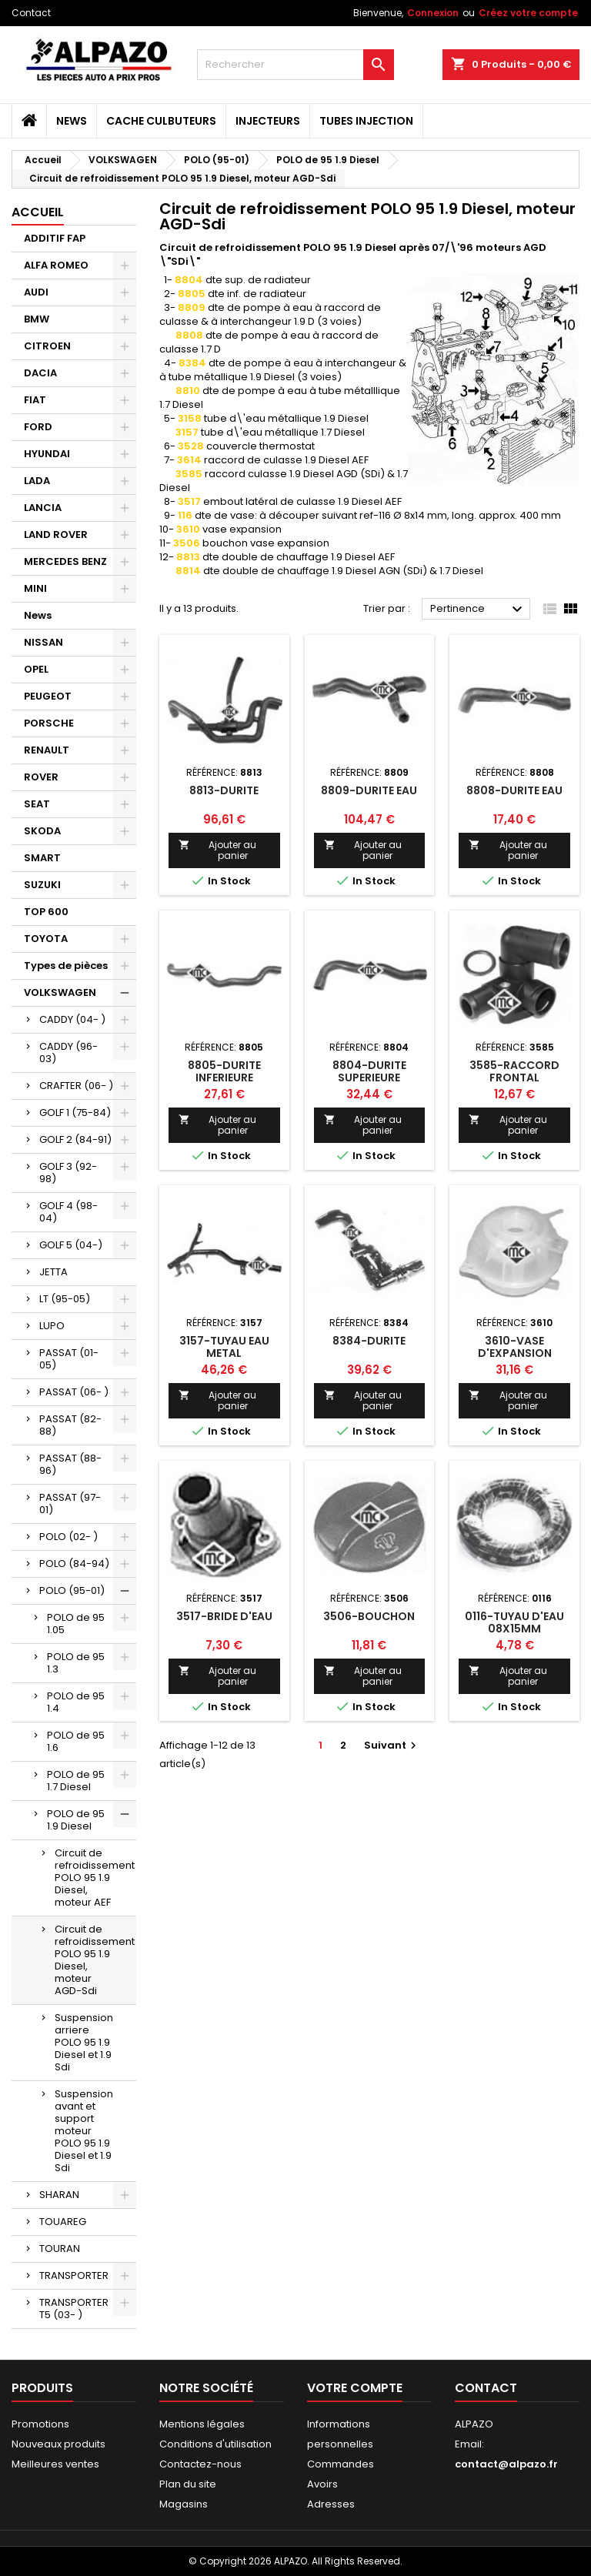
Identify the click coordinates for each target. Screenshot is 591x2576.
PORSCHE (49, 723)
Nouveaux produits (58, 2444)
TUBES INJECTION (366, 121)
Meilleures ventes (55, 2464)
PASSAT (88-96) (70, 1464)
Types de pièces (66, 965)
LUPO (52, 1325)
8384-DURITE (369, 1340)
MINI (35, 588)
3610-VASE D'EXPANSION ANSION (515, 1353)
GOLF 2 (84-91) (75, 1139)
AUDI (36, 292)
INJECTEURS (267, 121)
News (71, 121)
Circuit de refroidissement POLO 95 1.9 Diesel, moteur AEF (95, 1877)
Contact (31, 12)
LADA (37, 480)
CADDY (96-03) (68, 1052)
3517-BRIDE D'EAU (224, 1616)
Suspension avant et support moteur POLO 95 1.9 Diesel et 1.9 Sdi (84, 2131)
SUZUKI (42, 884)
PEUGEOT (48, 696)
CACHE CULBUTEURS (161, 121)
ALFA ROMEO (56, 265)
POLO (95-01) (72, 1590)
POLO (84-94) (74, 1563)
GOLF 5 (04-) (70, 1245)
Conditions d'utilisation (215, 2444)
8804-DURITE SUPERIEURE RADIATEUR (369, 1077)
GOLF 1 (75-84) (75, 1112)
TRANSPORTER (74, 2275)
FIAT (35, 400)
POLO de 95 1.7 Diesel (76, 1780)
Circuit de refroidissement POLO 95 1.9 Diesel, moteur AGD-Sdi (95, 1960)
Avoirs (322, 2484)
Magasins (183, 2504)
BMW (36, 319)
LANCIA (43, 507)
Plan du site (187, 2484)
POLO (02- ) (68, 1536)
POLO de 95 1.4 (76, 1702)
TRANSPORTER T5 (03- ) (74, 2308)
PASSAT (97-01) (70, 1503)
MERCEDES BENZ (65, 561)
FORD (38, 426)
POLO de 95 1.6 (76, 1741)
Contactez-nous (200, 2464)
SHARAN (59, 2194)
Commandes (340, 2464)
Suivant (392, 1745)
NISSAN (43, 642)
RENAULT (46, 750)
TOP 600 (46, 911)
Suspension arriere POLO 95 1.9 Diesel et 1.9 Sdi (84, 2042)
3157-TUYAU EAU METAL (224, 1347)
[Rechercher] (295, 64)
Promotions (40, 2424)
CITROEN (47, 346)
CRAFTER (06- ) (76, 1085)
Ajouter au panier (217, 850)
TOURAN (59, 2248)
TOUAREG (62, 2221)
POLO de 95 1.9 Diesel (76, 1819)
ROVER (41, 777)
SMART (42, 857)
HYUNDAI (47, 453)
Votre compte (354, 2388)
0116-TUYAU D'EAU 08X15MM (514, 1622)
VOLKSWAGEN (60, 992)
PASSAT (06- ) (74, 1392)
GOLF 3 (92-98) (68, 1172)
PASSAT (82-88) (70, 1425)
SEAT (37, 804)
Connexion (433, 12)
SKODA (42, 831)
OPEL (36, 669)
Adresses (331, 2504)
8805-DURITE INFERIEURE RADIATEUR (224, 1077)
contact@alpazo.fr (506, 2464)
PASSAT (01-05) (68, 1358)
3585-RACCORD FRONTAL (514, 1071)
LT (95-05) (64, 1298)
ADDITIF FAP (54, 238)
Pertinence (478, 609)
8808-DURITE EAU (514, 790)
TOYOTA (46, 938)
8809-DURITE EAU (369, 790)
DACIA (40, 373)
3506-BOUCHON (369, 1616)
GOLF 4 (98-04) (68, 1211)
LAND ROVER (56, 534)
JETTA (53, 1272)
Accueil (38, 212)
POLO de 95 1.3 (76, 1662)
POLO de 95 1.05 (76, 1623)
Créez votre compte (528, 12)
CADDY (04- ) (72, 1019)
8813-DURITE (224, 790)
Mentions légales (202, 2424)
